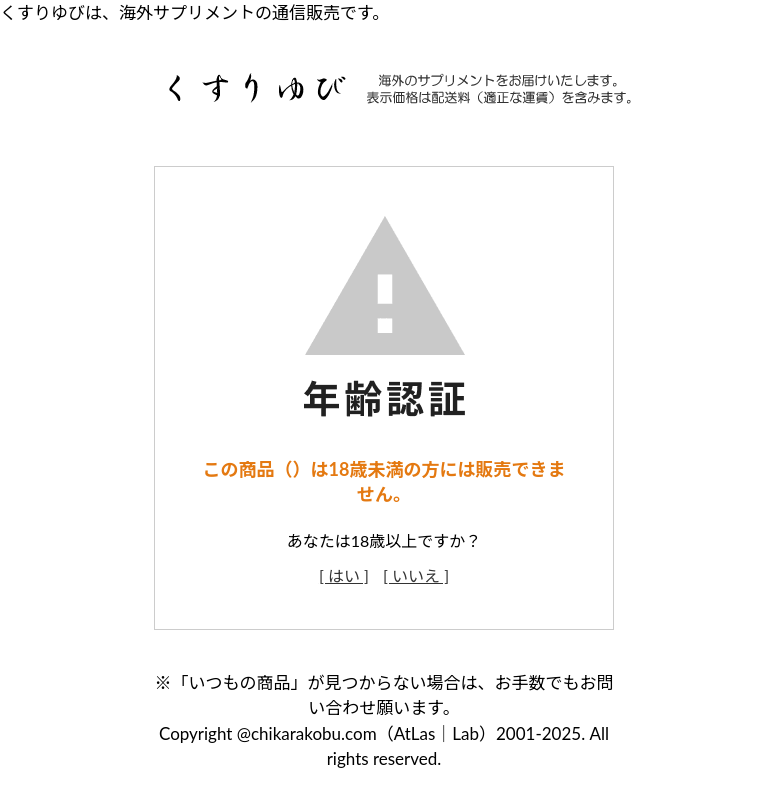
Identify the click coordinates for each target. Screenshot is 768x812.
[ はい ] (344, 575)
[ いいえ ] (416, 575)
